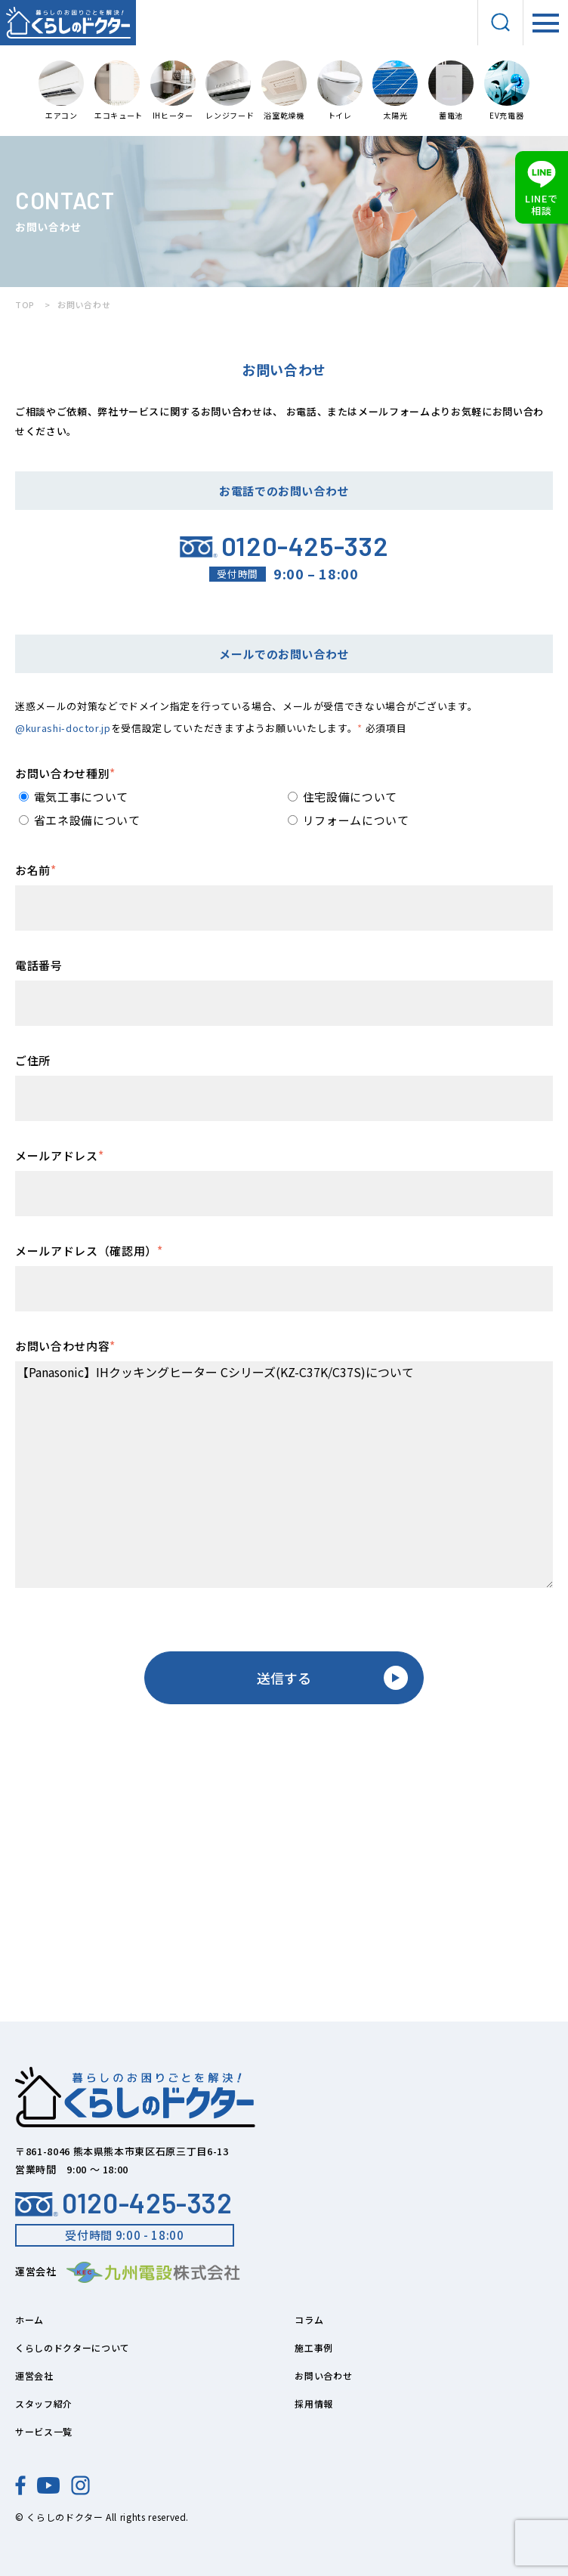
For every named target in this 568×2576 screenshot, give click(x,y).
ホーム (29, 2319)
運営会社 (34, 2375)
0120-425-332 (124, 2202)
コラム (309, 2319)
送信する (332, 1678)
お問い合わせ (323, 2375)
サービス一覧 (44, 2431)
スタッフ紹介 (44, 2403)
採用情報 (314, 2403)
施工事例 (314, 2347)
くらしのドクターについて (72, 2347)
